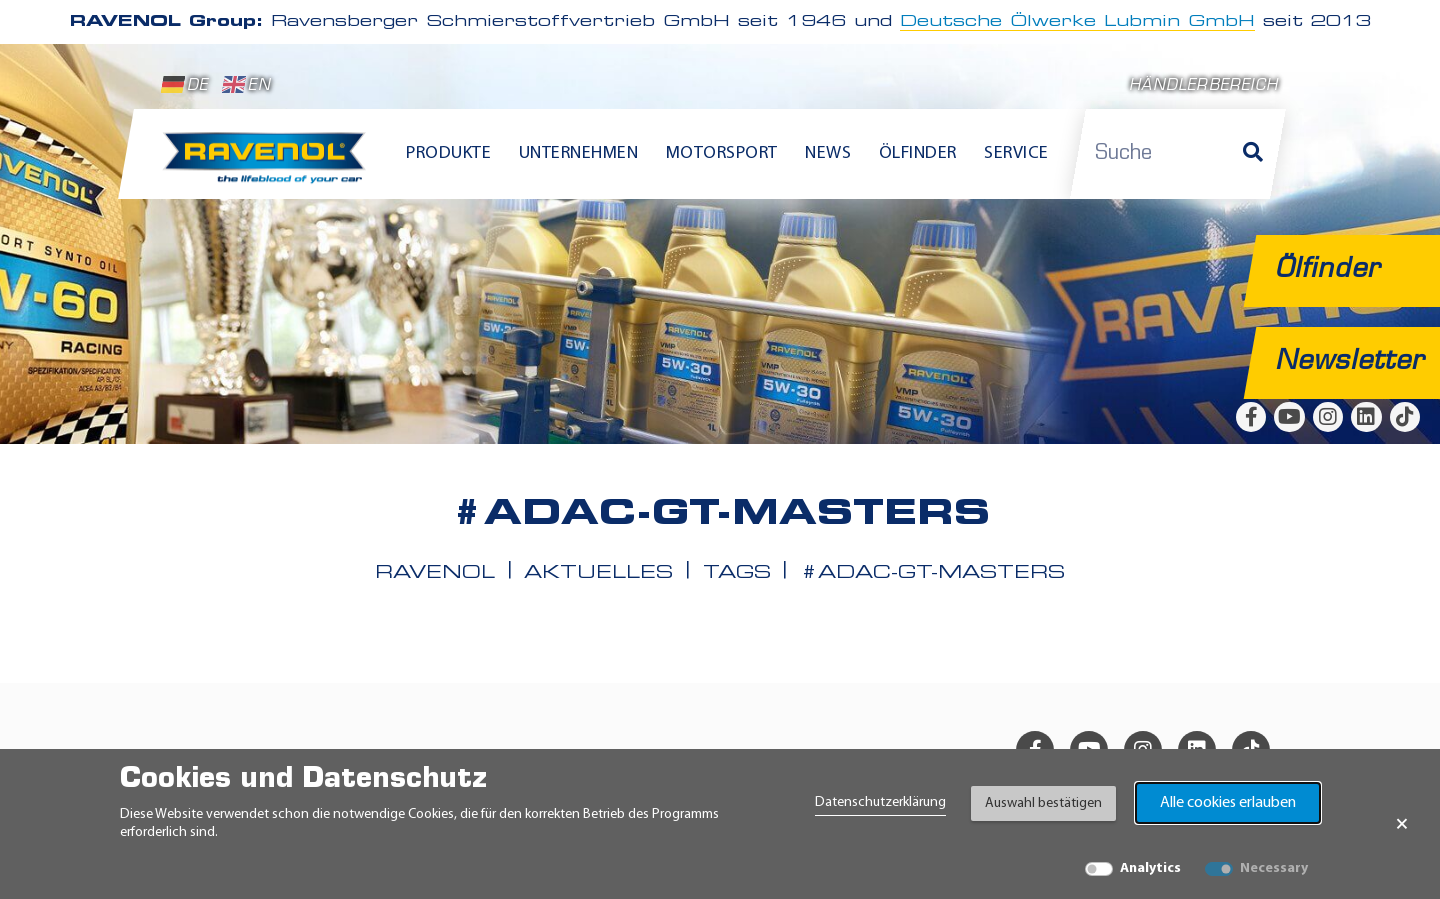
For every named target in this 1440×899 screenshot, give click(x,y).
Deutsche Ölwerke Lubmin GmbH (1077, 22)
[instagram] (1328, 417)
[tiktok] (1405, 417)
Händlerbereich (1203, 86)
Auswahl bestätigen (1043, 803)
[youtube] (1289, 417)
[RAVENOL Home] (269, 166)
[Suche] (1253, 154)
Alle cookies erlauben (1228, 803)
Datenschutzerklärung (880, 802)
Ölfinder (918, 153)
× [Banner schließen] (1402, 824)
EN (246, 85)
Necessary (1274, 868)
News (828, 153)
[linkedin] (1366, 417)
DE (185, 85)
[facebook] (1251, 417)
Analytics (1150, 868)
